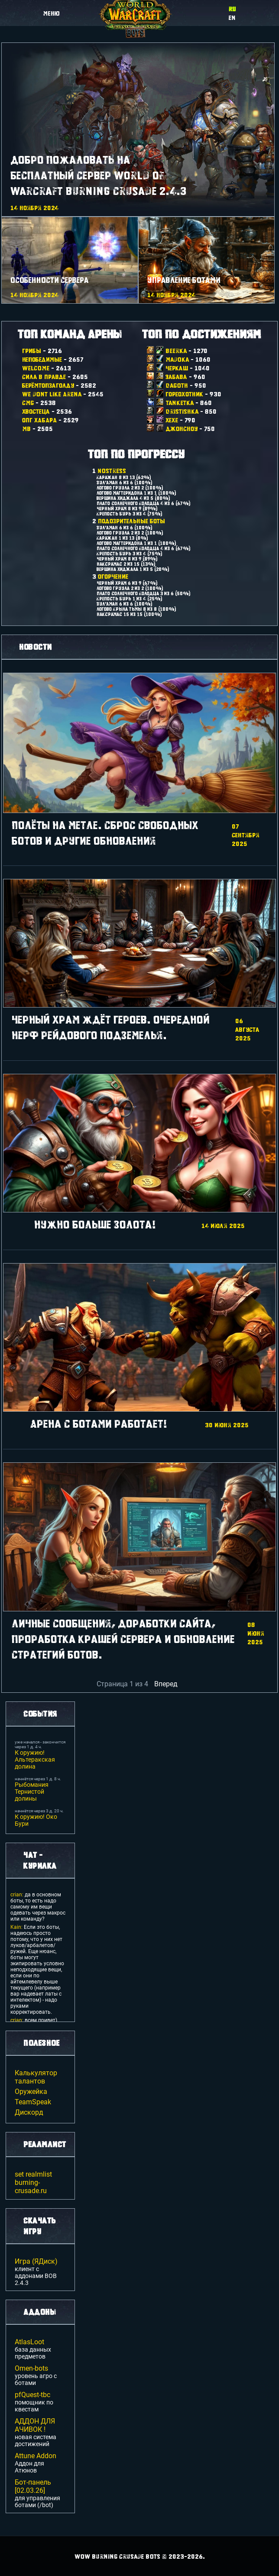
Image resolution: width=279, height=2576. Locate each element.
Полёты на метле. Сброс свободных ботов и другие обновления (105, 832)
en (232, 17)
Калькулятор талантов (36, 2077)
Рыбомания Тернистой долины (32, 1791)
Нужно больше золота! (95, 1224)
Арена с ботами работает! (98, 1423)
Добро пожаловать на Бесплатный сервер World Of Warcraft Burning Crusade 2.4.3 (98, 175)
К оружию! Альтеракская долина (35, 1759)
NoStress (111, 470)
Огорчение (113, 576)
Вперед (166, 1684)
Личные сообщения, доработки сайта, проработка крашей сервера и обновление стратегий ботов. (123, 1639)
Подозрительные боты (131, 520)
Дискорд (29, 2112)
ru (232, 8)
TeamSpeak (33, 2102)
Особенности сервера (49, 280)
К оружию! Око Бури (36, 1820)
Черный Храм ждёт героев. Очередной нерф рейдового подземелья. (111, 1027)
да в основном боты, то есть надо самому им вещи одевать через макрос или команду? (37, 1907)
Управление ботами (184, 280)
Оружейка (31, 2091)
